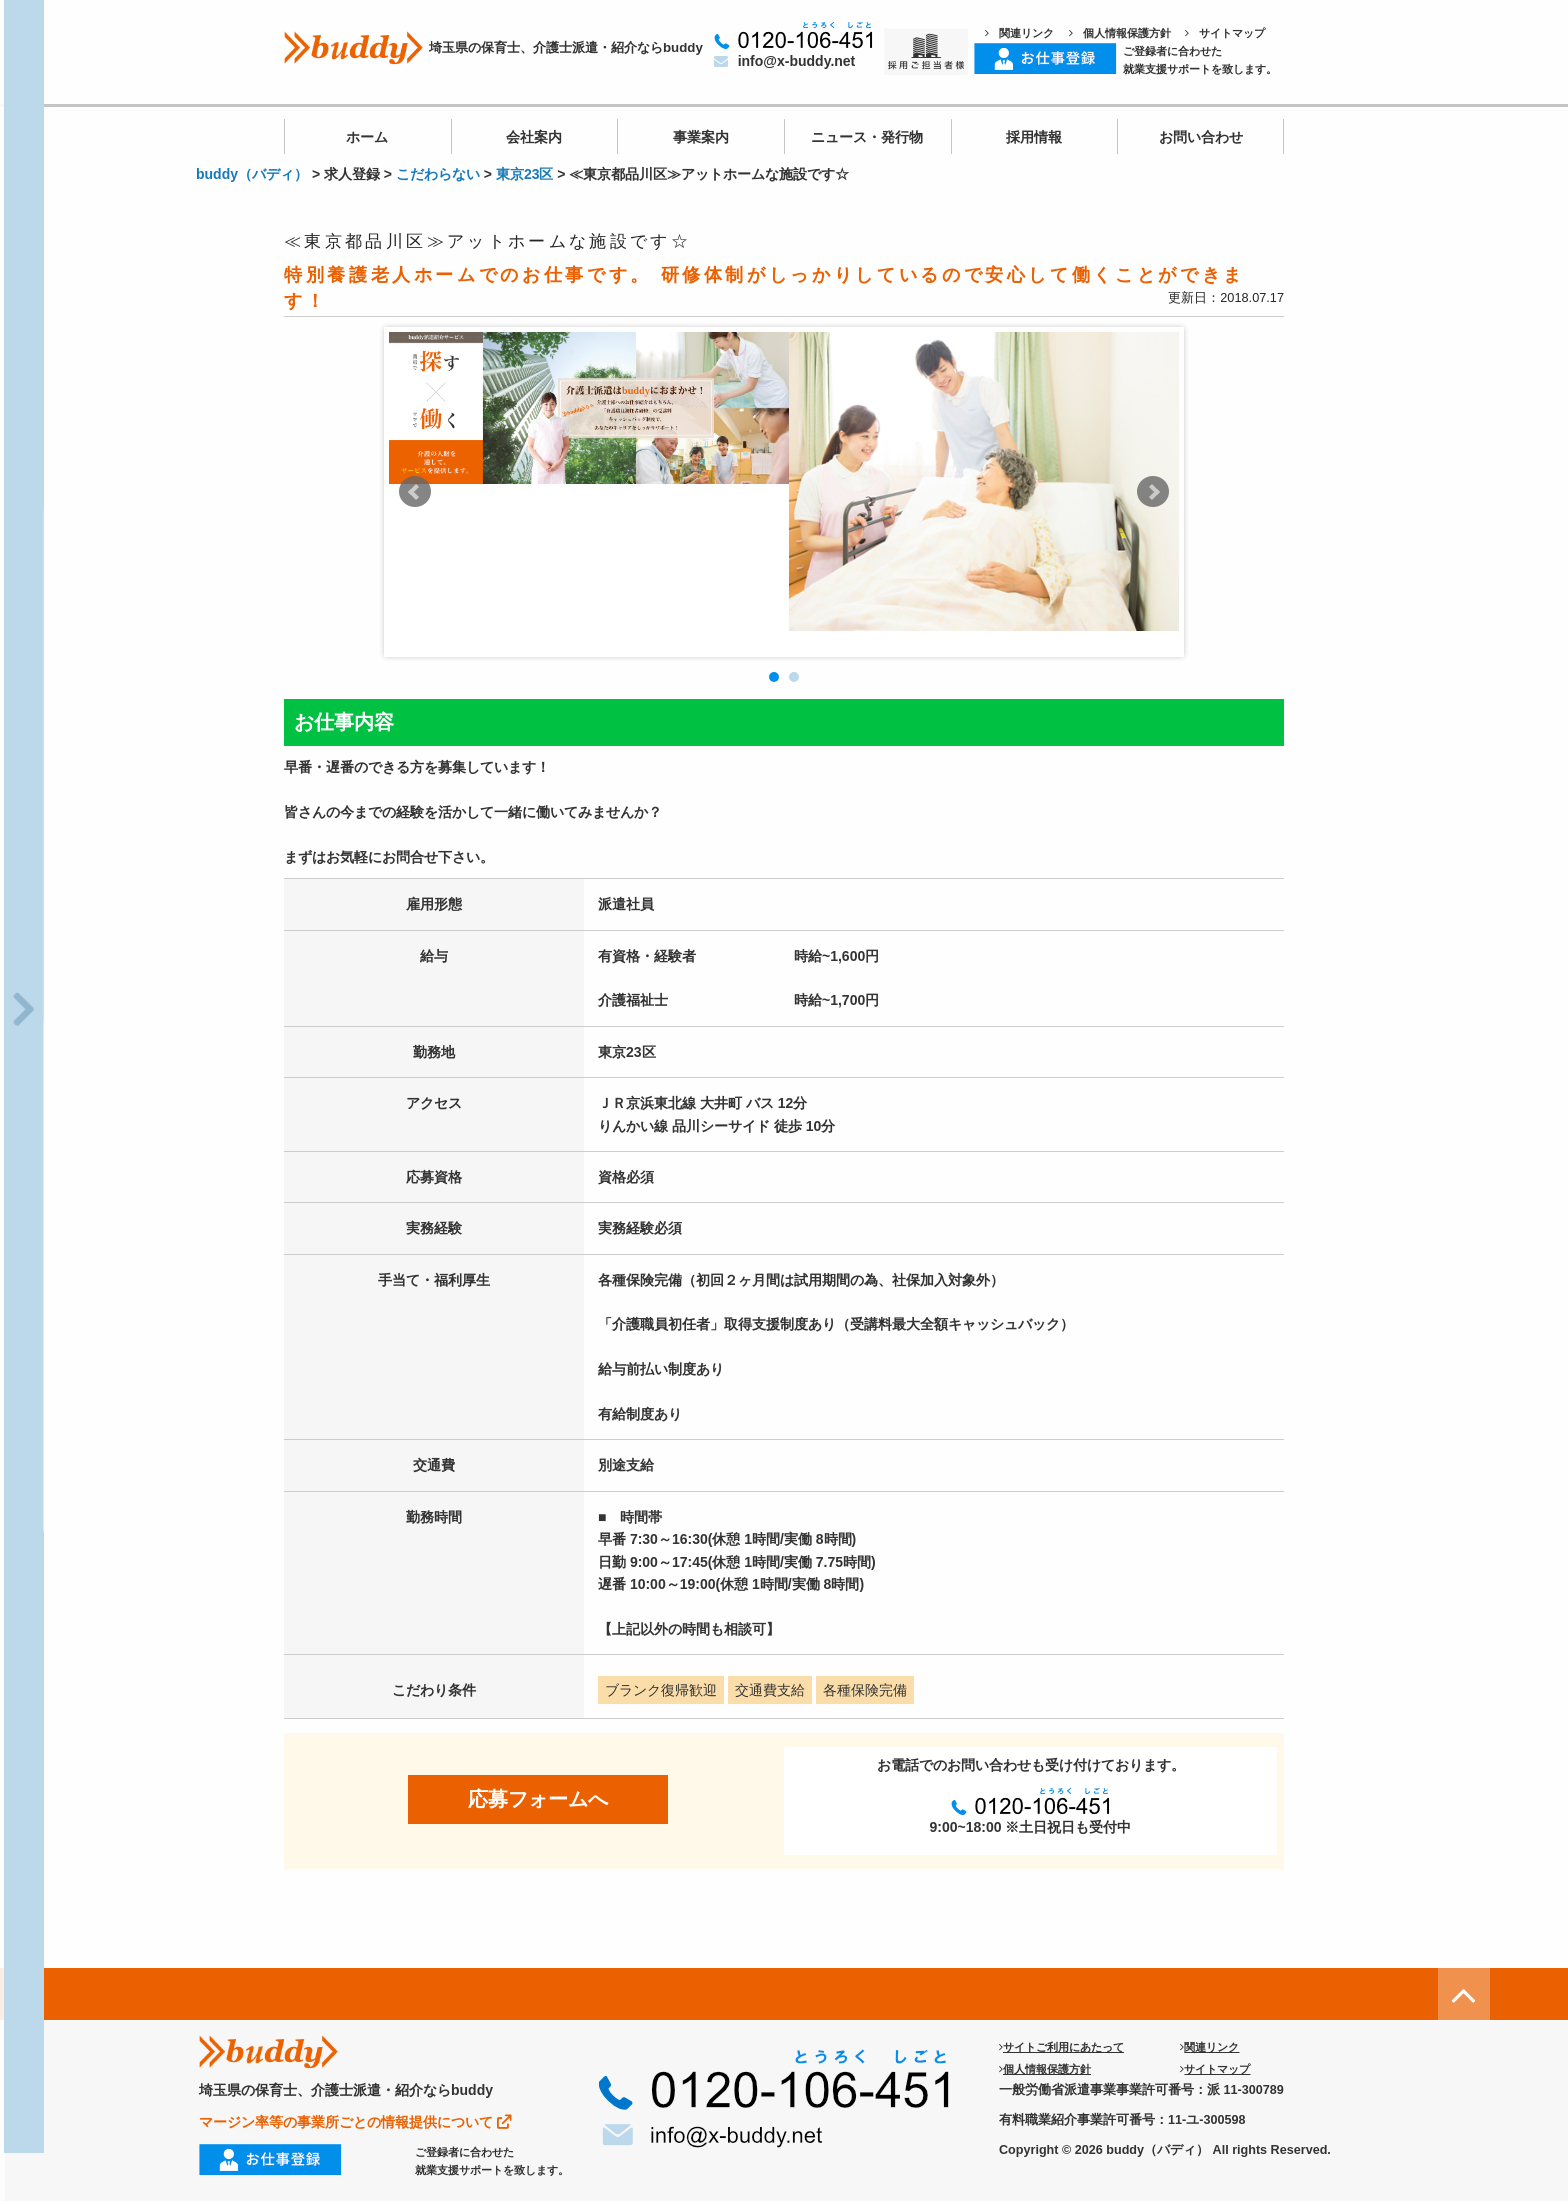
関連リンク (1019, 33)
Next (1153, 492)
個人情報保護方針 (1120, 33)
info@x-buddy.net (785, 61)
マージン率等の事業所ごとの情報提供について (355, 2122)
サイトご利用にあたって (1061, 2047)
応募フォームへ (538, 1799)
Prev (415, 492)
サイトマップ (1225, 33)
